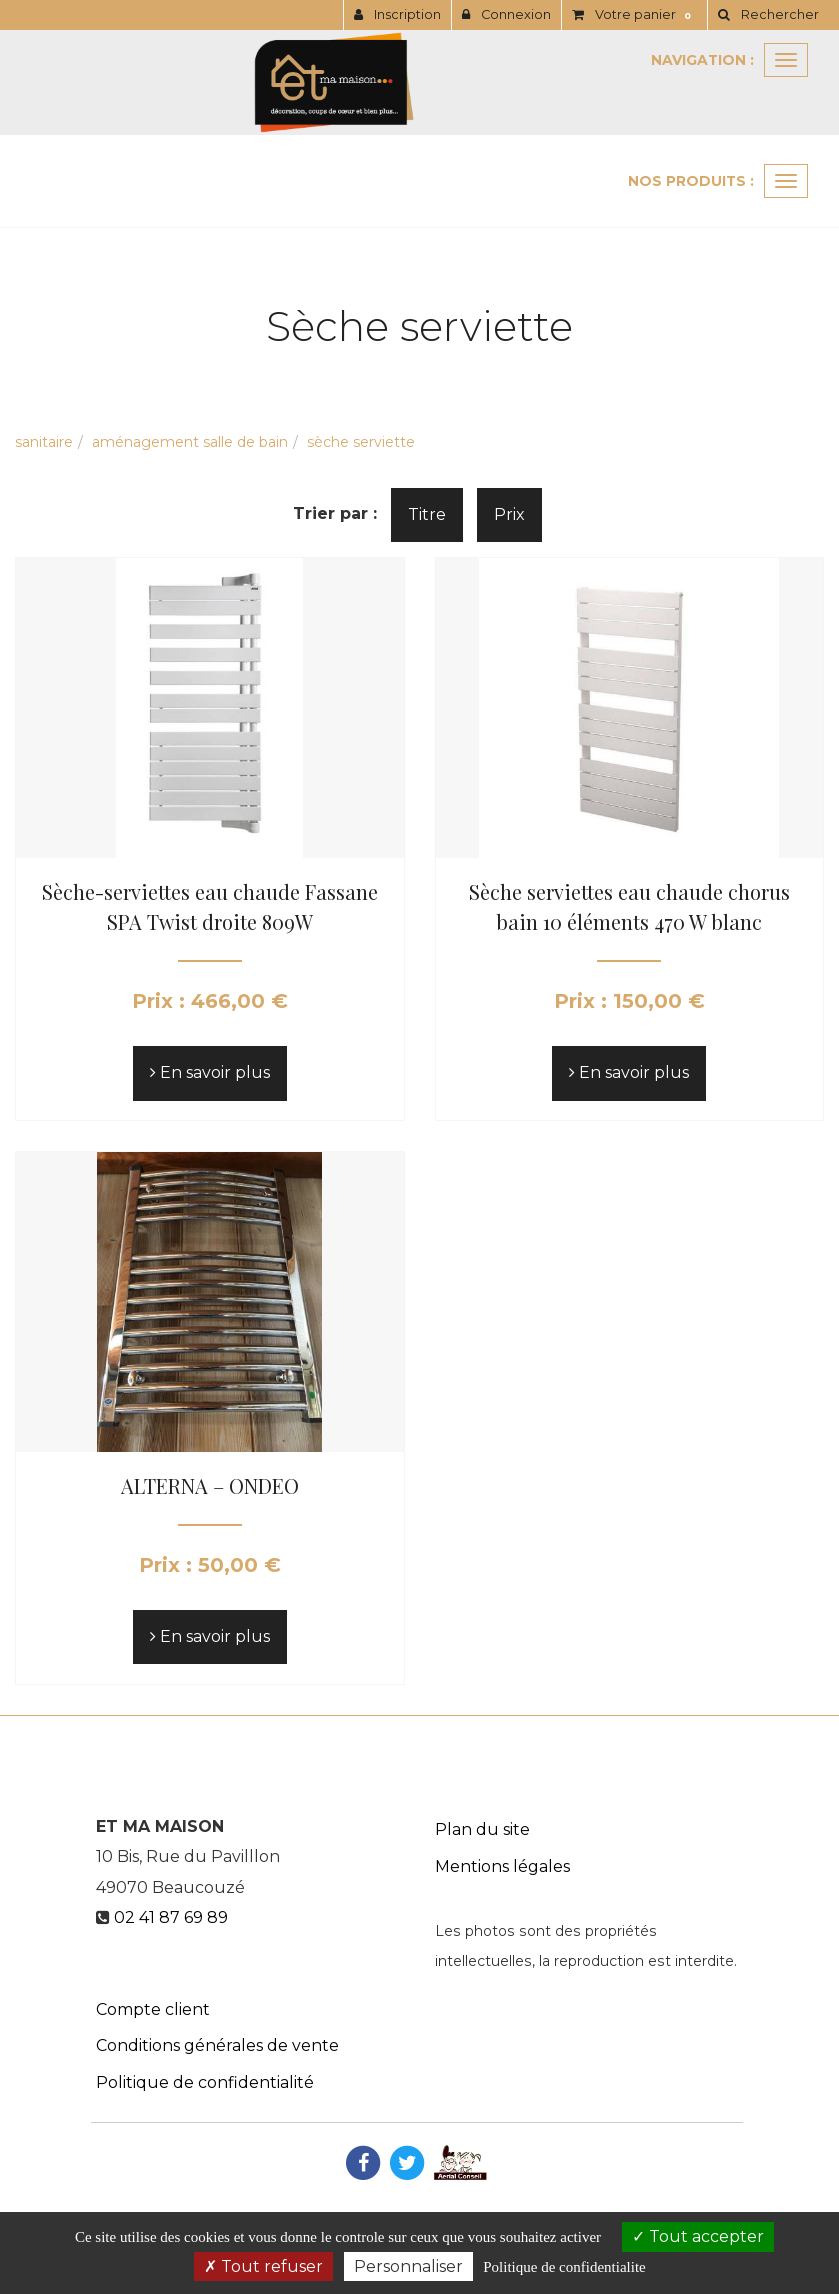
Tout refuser (263, 2266)
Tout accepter (698, 2236)
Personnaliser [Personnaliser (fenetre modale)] (408, 2266)
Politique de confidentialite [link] (564, 2267)
